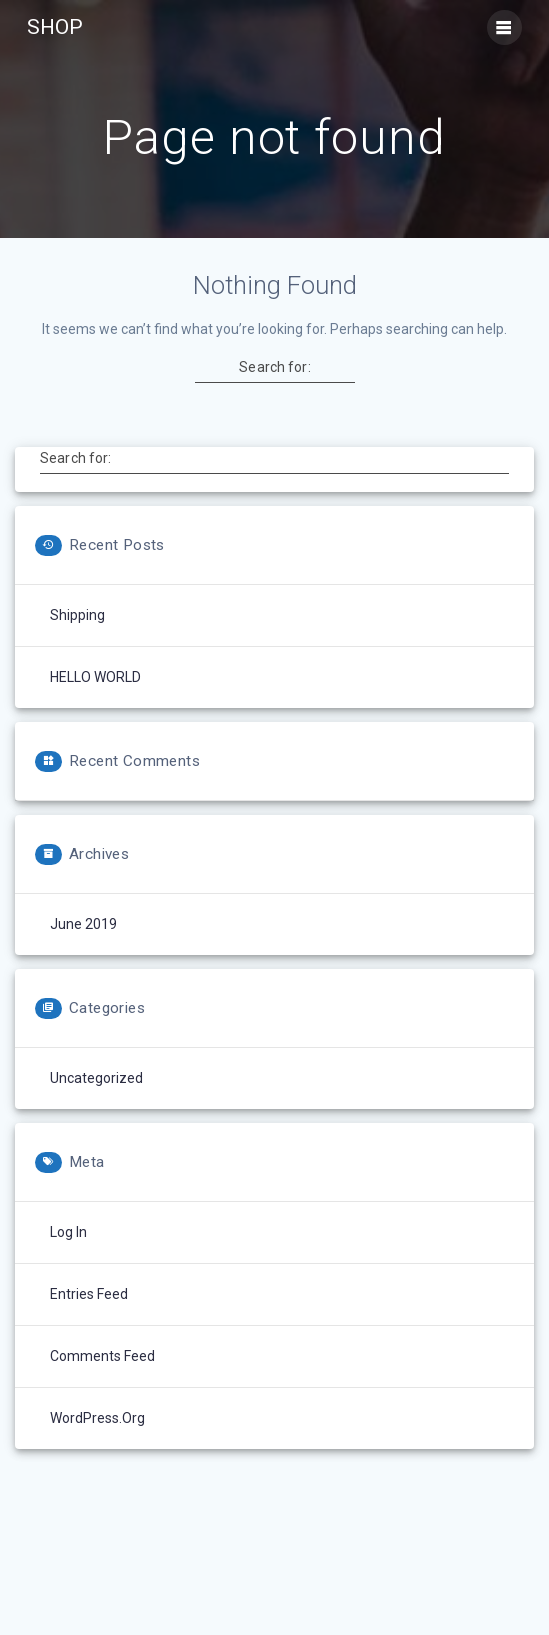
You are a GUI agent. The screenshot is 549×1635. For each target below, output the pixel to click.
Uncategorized (96, 1078)
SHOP (55, 27)
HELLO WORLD (95, 677)
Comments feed (102, 1356)
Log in (68, 1232)
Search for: (274, 367)
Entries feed (89, 1294)
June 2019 (83, 924)
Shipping (77, 615)
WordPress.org (97, 1418)
